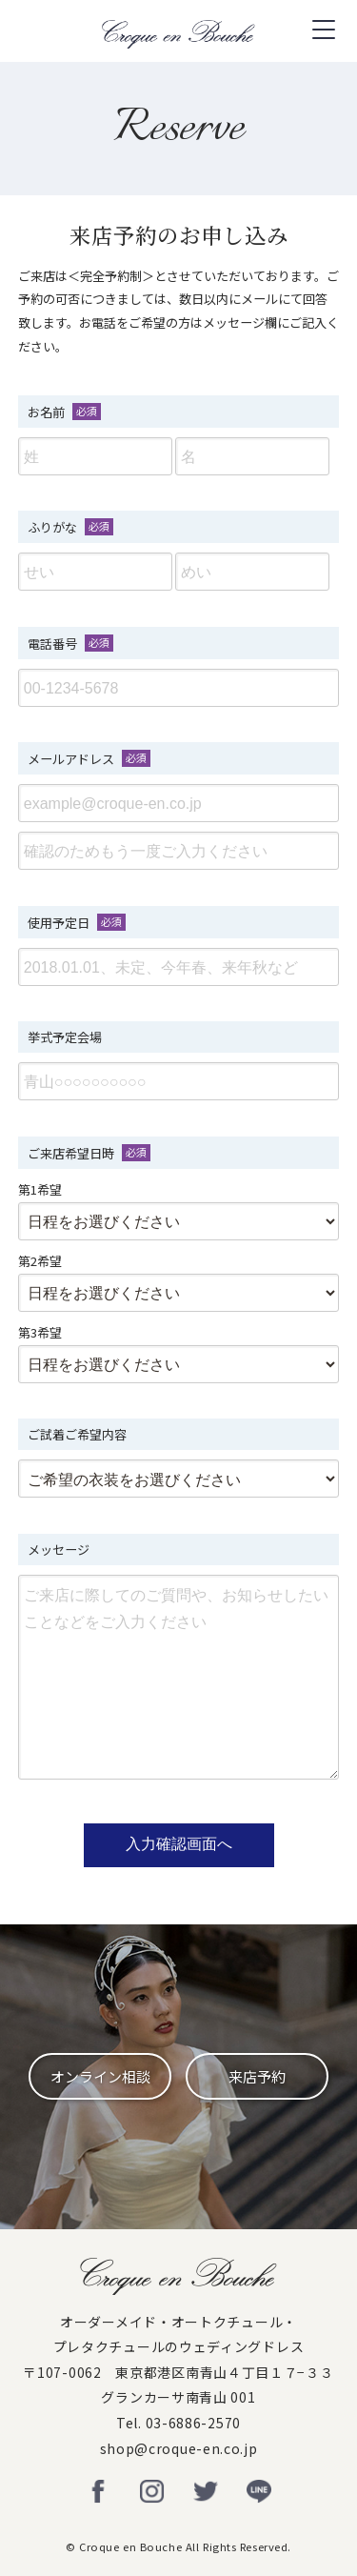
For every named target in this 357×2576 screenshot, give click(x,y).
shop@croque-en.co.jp (179, 2448)
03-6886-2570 (193, 2422)
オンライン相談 (100, 2076)
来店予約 (257, 2076)
